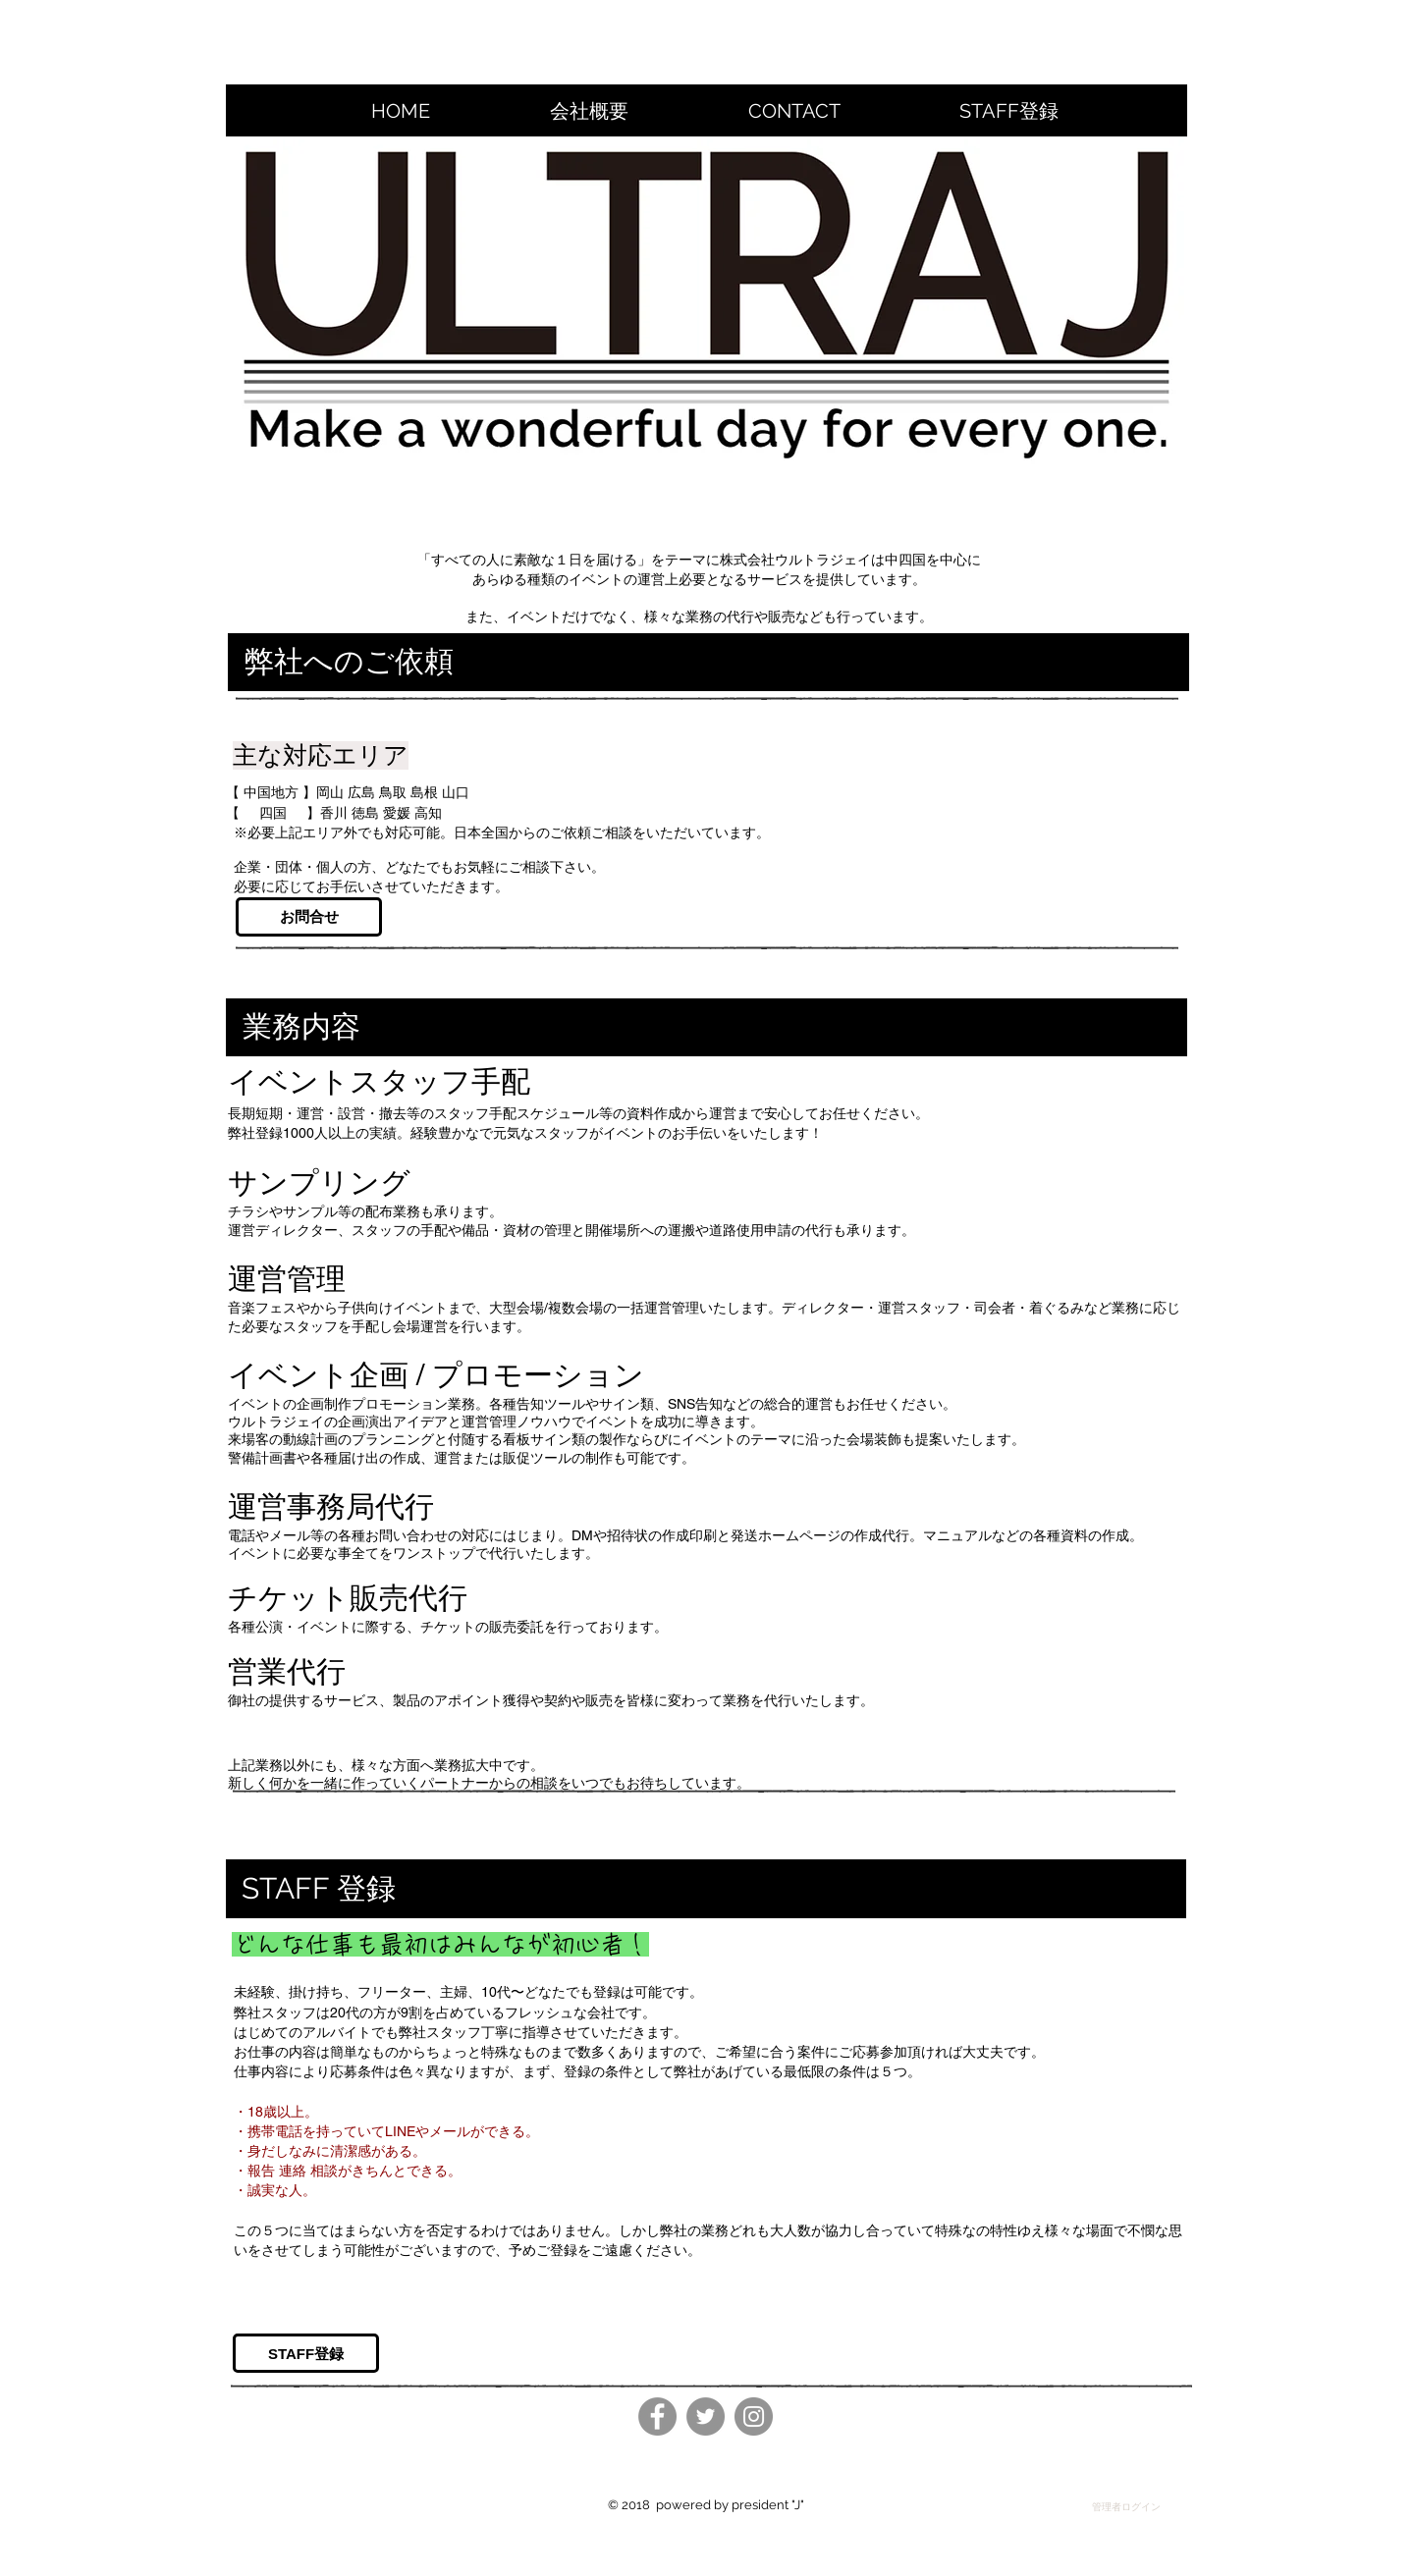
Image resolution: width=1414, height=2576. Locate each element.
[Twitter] (705, 2416)
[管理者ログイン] (1125, 2507)
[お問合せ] (309, 917)
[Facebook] (657, 2416)
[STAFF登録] (306, 2353)
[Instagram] (753, 2416)
